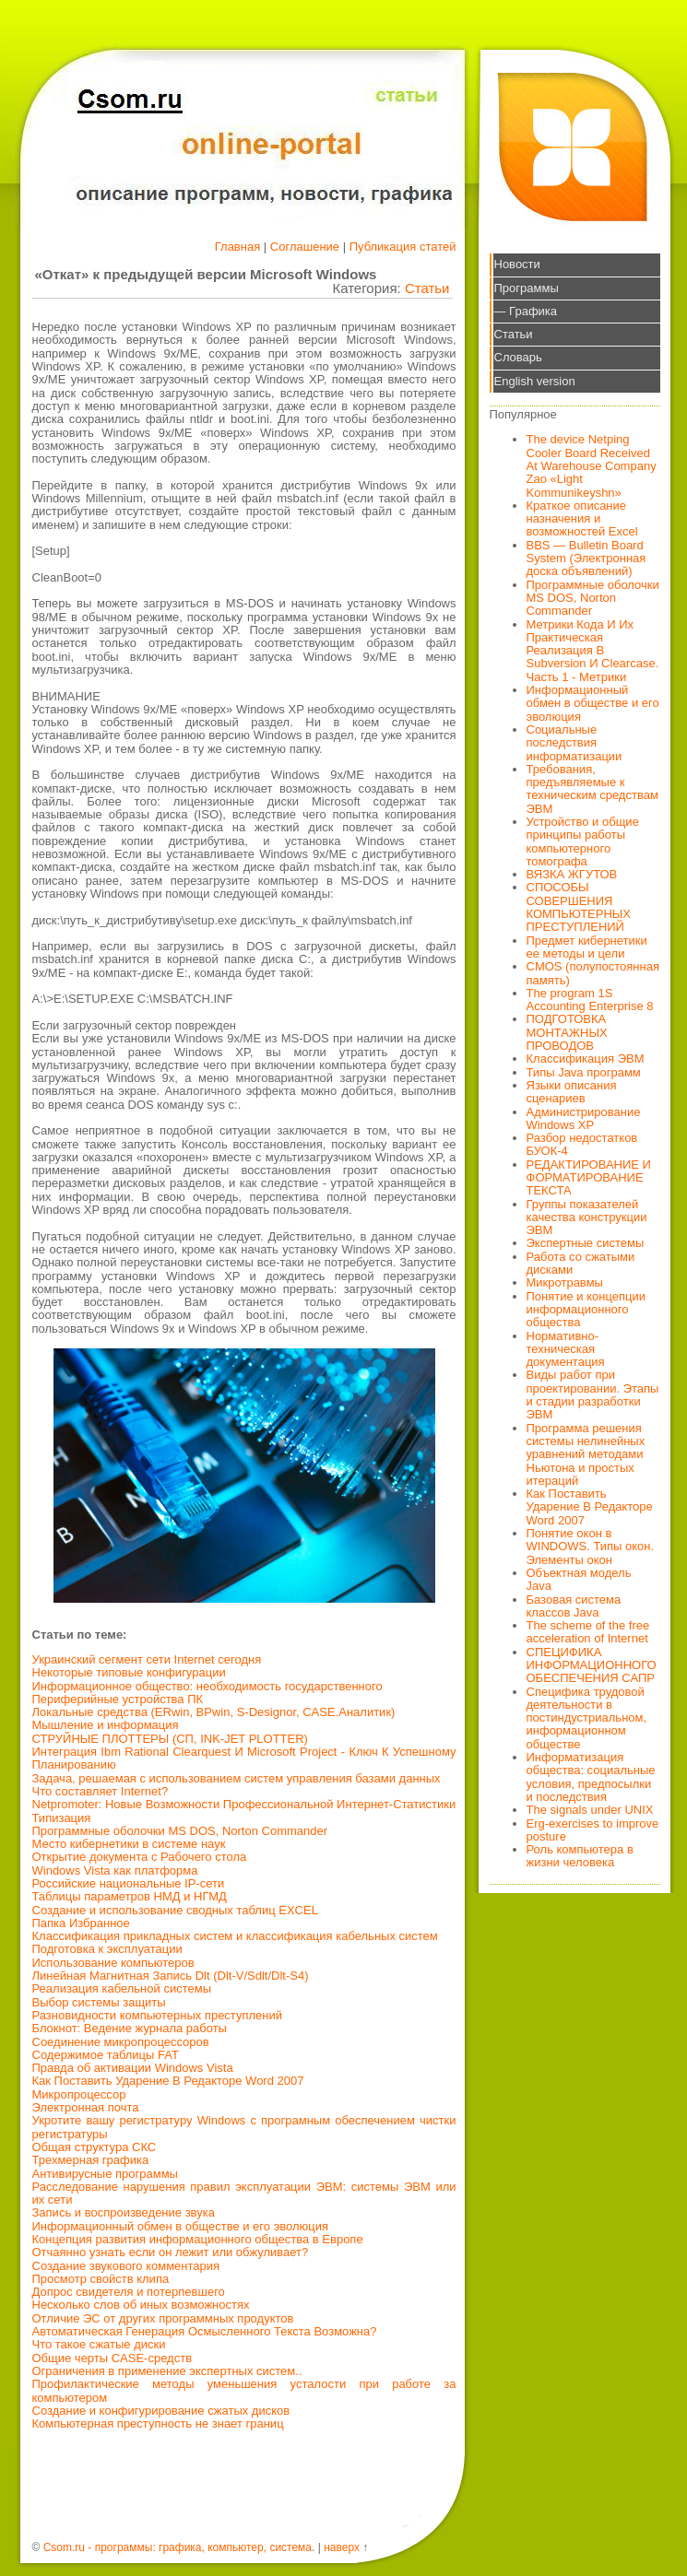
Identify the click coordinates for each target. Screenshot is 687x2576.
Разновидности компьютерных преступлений (157, 2015)
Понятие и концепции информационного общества (586, 1309)
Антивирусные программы (105, 2174)
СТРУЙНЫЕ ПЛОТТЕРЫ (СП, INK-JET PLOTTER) (170, 1739)
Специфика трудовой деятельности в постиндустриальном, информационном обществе (587, 1718)
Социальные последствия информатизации (574, 743)
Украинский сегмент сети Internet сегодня (147, 1659)
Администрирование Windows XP (584, 1118)
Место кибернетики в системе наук (129, 1844)
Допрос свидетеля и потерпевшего (128, 2292)
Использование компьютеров (113, 1963)
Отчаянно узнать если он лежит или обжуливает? (170, 2252)
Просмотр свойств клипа (101, 2279)
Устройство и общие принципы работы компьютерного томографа (583, 841)
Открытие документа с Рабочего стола (139, 1857)
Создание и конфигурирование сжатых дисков (161, 2410)
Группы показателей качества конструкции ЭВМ (587, 1217)
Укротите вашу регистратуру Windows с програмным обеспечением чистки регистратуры (244, 2126)
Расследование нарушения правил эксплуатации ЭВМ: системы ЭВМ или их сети (244, 2193)
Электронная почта (85, 2107)
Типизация (61, 1818)
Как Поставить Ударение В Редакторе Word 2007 (168, 2081)
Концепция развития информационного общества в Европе (197, 2239)
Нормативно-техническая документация (566, 1349)
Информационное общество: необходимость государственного (207, 1686)
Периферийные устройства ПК (118, 1699)
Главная (237, 246)
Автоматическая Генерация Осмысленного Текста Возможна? (204, 2331)
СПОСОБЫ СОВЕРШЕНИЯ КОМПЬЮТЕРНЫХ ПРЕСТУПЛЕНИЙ (579, 907)
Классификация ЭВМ (586, 1058)
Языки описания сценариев (572, 1091)
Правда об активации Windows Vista (132, 2068)
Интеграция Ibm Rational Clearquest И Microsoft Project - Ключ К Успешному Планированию (244, 1758)
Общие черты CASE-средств (112, 2358)
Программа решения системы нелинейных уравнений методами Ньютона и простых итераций (586, 1454)
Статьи (427, 288)
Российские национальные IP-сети (128, 1883)
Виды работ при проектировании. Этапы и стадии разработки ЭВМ (593, 1394)
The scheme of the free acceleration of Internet (588, 1631)
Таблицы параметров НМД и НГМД (129, 1896)
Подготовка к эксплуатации (107, 1949)
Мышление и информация (105, 1725)
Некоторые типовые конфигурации (129, 1672)
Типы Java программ (584, 1072)
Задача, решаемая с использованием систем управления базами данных (236, 1778)
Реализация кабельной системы (121, 1988)
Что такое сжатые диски (99, 2344)
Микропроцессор (79, 2094)
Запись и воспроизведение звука (123, 2212)
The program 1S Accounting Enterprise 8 (590, 999)
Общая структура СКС (94, 2147)
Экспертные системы (586, 1243)
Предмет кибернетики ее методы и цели (587, 947)
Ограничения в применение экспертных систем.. (167, 2371)
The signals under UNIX (590, 1810)
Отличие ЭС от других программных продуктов (163, 2318)
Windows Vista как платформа (115, 1870)
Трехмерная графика (90, 2160)
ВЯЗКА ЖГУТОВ (572, 874)
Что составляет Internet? (100, 1791)
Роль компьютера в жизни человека (580, 1855)
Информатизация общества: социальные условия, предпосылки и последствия (591, 1777)
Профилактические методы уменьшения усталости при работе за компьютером (244, 2390)
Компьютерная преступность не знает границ (158, 2423)
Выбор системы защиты (99, 2002)
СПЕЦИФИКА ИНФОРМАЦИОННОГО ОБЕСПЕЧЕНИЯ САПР (592, 1665)
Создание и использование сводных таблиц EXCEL (175, 1910)
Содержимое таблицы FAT (105, 2055)
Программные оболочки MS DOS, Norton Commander (180, 1831)
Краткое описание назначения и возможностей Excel (582, 519)
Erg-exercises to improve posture (593, 1830)
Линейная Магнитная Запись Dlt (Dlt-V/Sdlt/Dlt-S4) (170, 1975)
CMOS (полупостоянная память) (593, 972)
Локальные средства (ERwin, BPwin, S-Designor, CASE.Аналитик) (214, 1712)
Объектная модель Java (579, 1579)
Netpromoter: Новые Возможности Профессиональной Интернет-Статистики (244, 1804)
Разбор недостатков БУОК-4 (582, 1144)
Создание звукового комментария (126, 2266)
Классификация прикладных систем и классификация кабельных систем (235, 1936)
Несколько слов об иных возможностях (141, 2304)
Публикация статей (402, 246)
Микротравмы (565, 1282)
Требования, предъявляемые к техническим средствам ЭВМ (592, 789)
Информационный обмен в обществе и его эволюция (180, 2226)
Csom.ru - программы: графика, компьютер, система (177, 2547)
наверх (342, 2547)
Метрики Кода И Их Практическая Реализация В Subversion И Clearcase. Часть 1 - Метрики (593, 651)
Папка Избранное (81, 1923)
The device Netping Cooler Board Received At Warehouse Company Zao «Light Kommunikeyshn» (592, 465)
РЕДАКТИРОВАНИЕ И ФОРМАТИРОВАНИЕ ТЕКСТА (589, 1178)
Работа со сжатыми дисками (581, 1263)
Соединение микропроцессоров (120, 2042)
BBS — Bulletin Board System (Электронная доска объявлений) (586, 558)
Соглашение (304, 246)
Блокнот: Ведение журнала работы (129, 2028)
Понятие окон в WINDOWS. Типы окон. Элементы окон (591, 1546)
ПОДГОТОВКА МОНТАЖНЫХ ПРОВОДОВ (567, 1032)
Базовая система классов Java (574, 1606)
